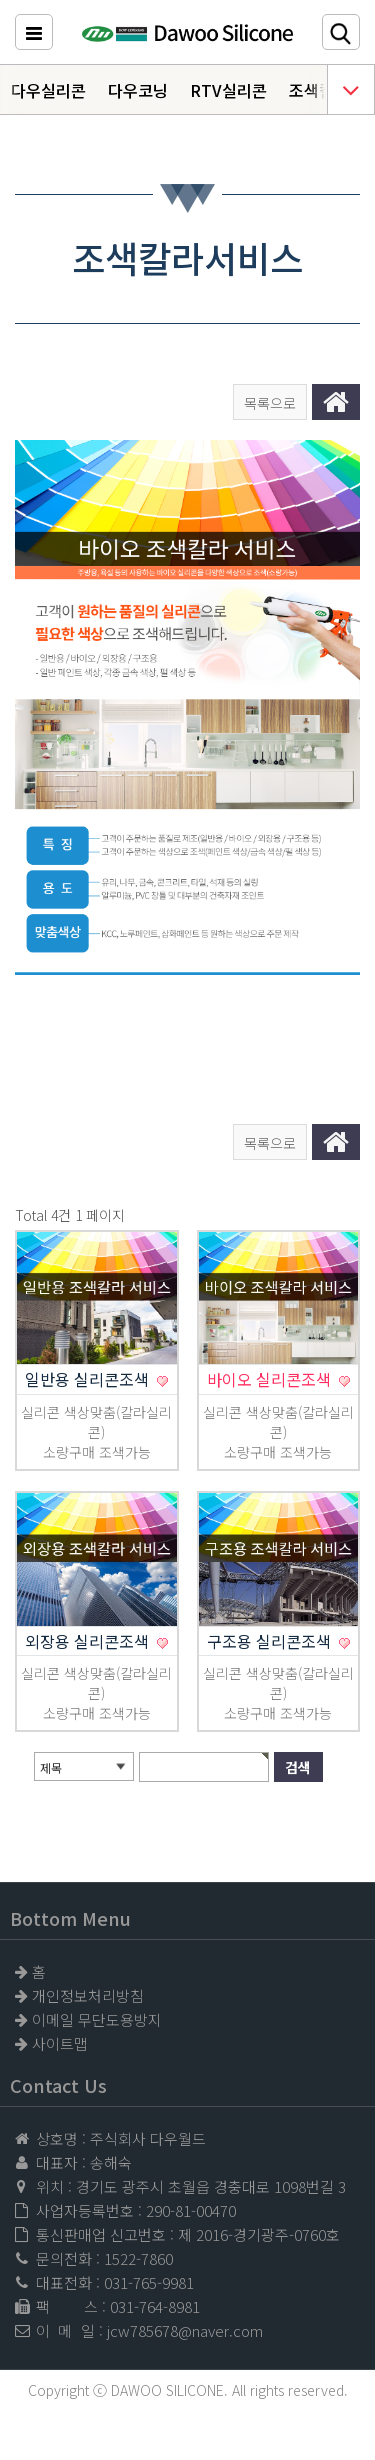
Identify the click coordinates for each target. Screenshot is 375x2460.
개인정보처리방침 (88, 1995)
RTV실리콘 (228, 90)
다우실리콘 (48, 90)
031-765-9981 (149, 2282)
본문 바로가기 (0, 0)
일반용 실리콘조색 (89, 1379)
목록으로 (270, 403)
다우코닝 (138, 90)
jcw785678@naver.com (185, 2330)
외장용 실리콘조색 (89, 1641)
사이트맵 (60, 2043)
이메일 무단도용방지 (97, 2019)
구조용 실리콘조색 (271, 1641)
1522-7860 (138, 2258)
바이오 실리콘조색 (271, 1379)
